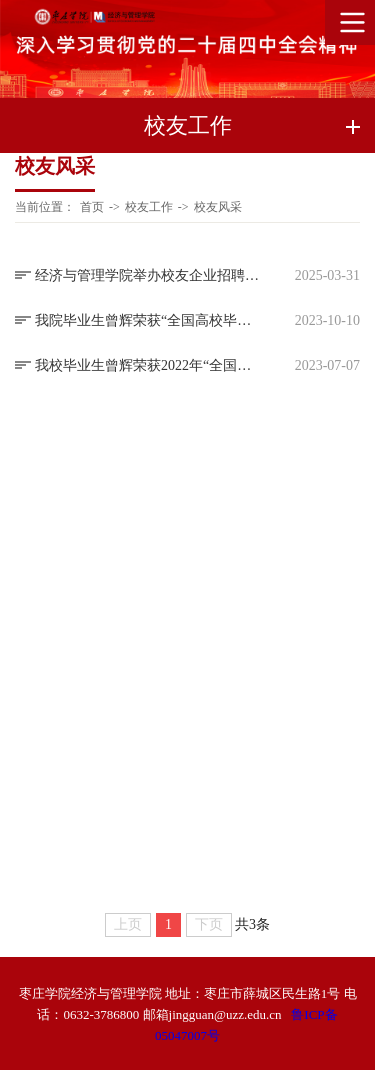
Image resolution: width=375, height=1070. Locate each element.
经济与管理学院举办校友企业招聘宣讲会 (147, 275)
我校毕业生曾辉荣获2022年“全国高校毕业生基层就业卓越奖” (147, 365)
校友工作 (149, 207)
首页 (92, 207)
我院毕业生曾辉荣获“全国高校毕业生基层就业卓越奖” (147, 320)
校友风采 (218, 207)
